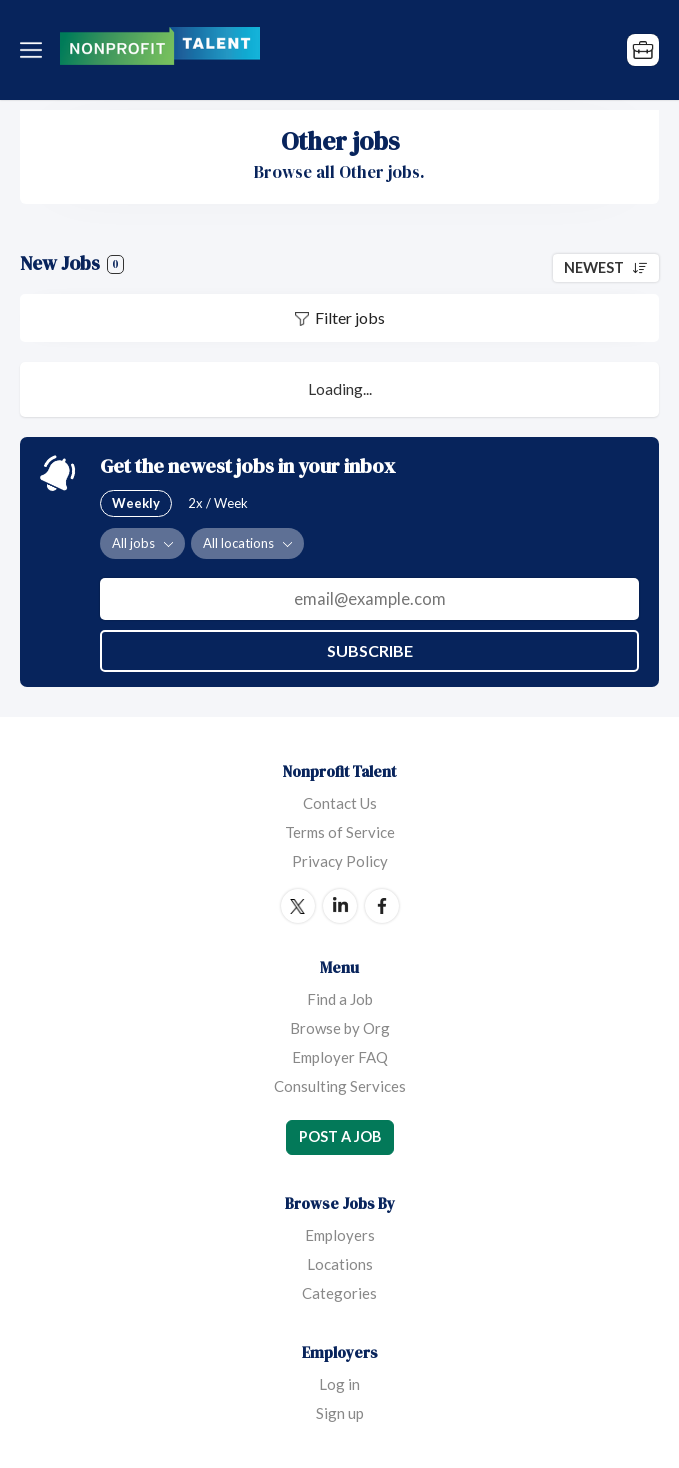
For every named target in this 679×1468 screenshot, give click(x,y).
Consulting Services (340, 1086)
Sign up (340, 1413)
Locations (340, 1264)
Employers (340, 1235)
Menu (35, 50)
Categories (339, 1293)
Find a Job (340, 999)
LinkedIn (340, 906)
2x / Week (218, 503)
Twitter (298, 906)
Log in (339, 1384)
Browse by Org (340, 1028)
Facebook (382, 906)
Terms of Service (340, 832)
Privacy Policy (340, 861)
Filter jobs (350, 317)
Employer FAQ (340, 1057)
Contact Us (340, 803)
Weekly (136, 503)
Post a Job (340, 1136)
